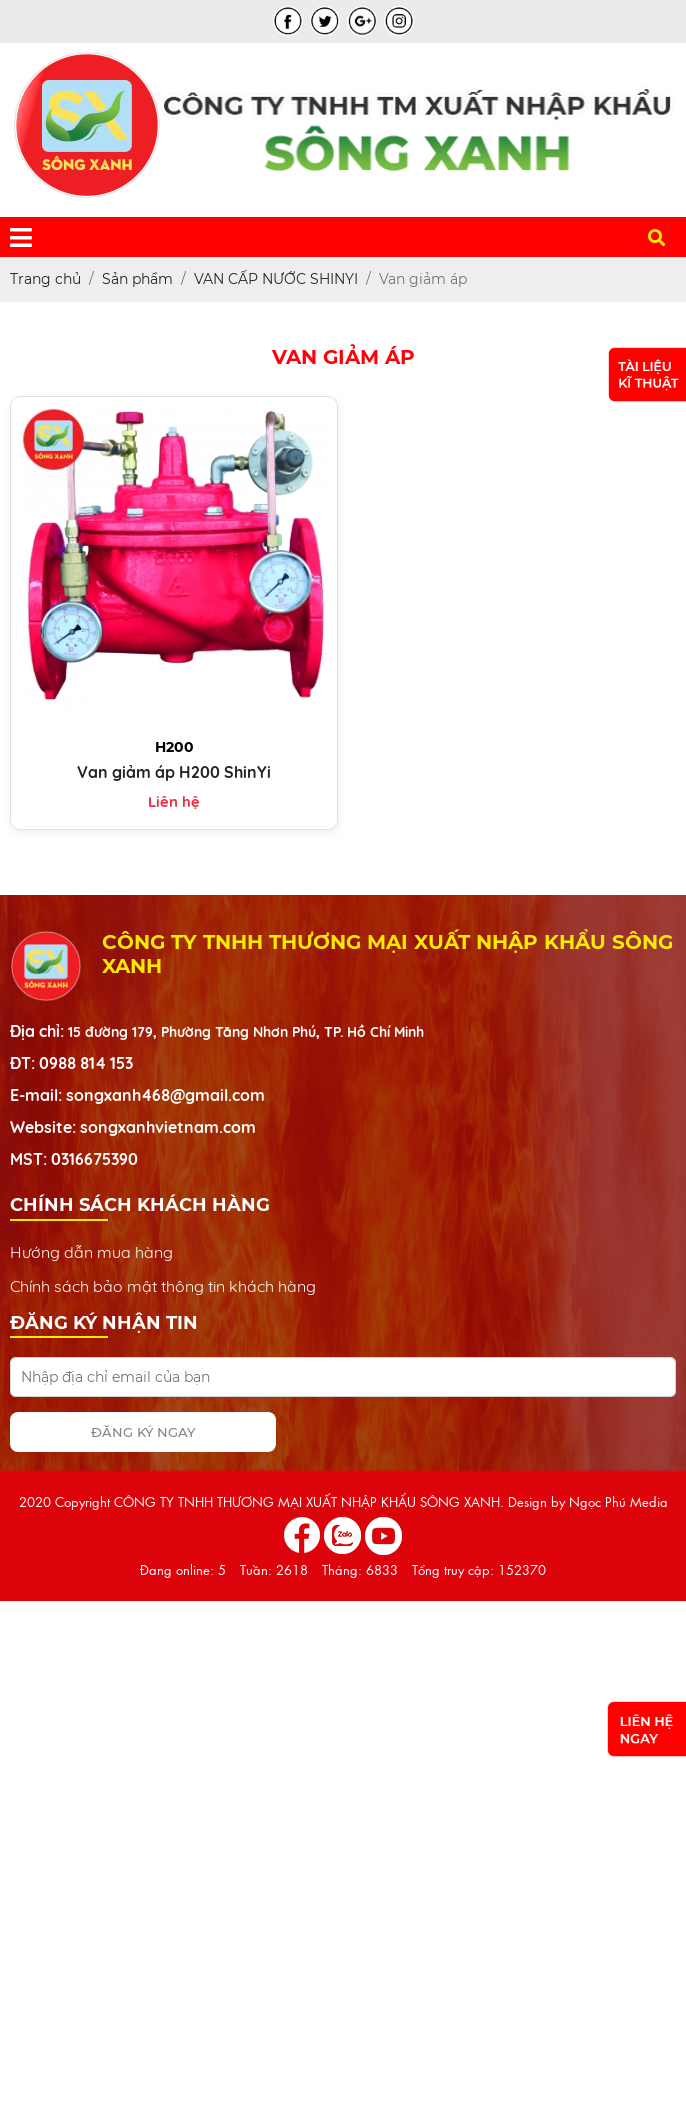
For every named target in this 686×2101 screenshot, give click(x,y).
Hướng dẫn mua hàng (91, 1252)
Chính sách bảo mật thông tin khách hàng (163, 1286)
